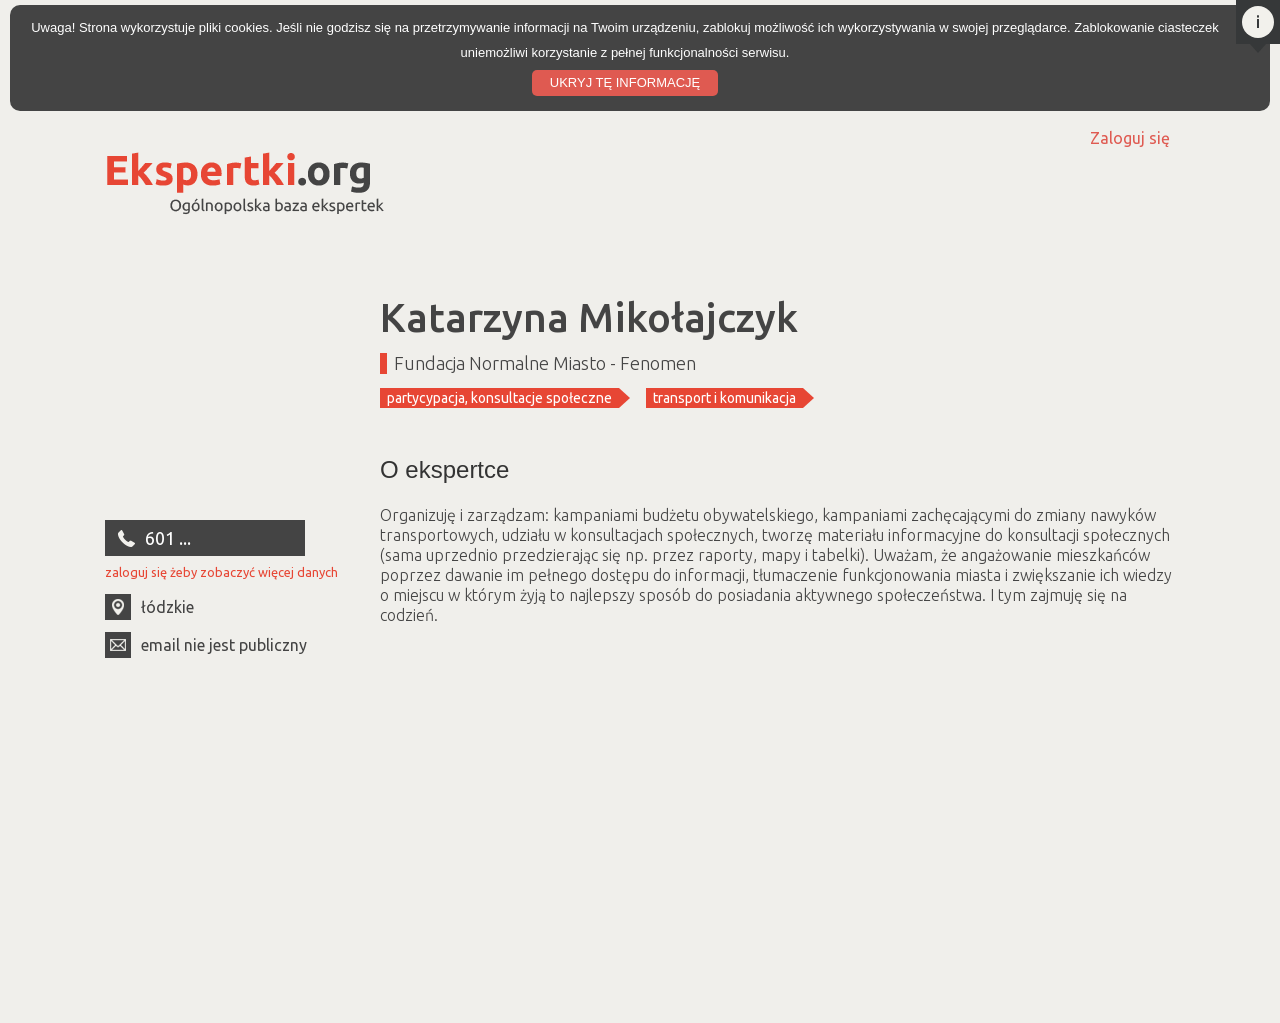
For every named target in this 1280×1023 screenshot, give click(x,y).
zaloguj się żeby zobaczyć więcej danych (221, 572)
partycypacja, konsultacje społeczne (499, 398)
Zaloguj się (1130, 138)
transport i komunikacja (724, 398)
